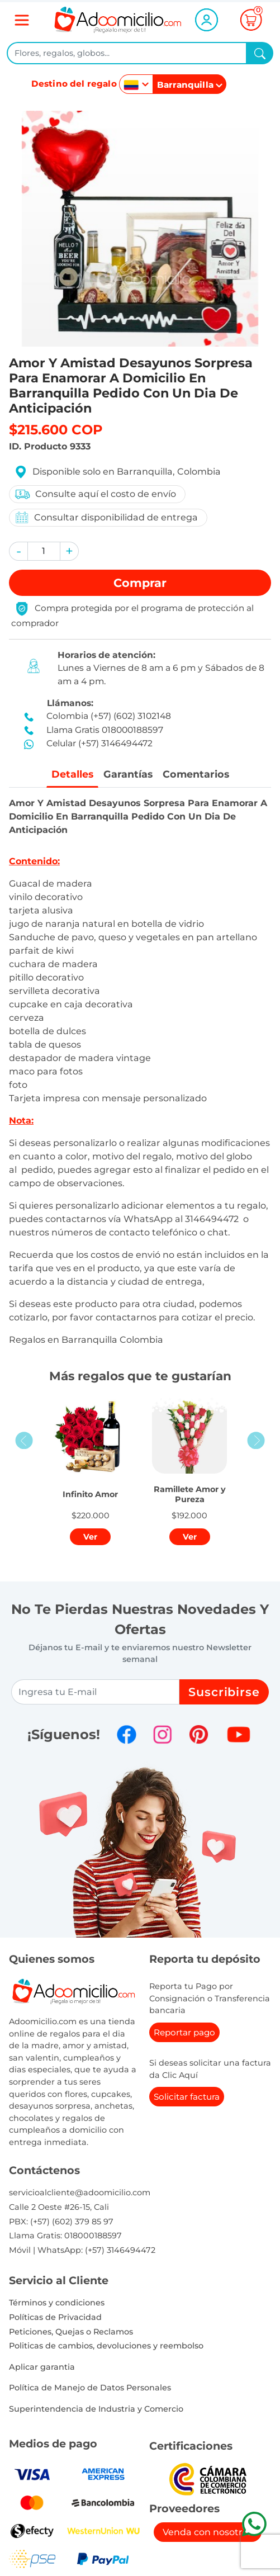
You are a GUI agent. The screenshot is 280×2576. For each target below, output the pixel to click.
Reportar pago (184, 2032)
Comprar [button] (140, 583)
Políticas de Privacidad (55, 2317)
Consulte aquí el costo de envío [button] (95, 494)
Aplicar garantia (42, 2367)
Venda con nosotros (208, 2532)
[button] (18, 551)
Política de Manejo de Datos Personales (90, 2388)
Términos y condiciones (57, 2303)
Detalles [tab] (72, 774)
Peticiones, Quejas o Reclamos (71, 2332)
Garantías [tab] (128, 774)
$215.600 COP (56, 430)
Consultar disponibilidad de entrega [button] (106, 517)
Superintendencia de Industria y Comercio (96, 2409)
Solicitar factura (187, 2096)
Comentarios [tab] (196, 774)
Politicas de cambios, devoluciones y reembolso (106, 2346)
